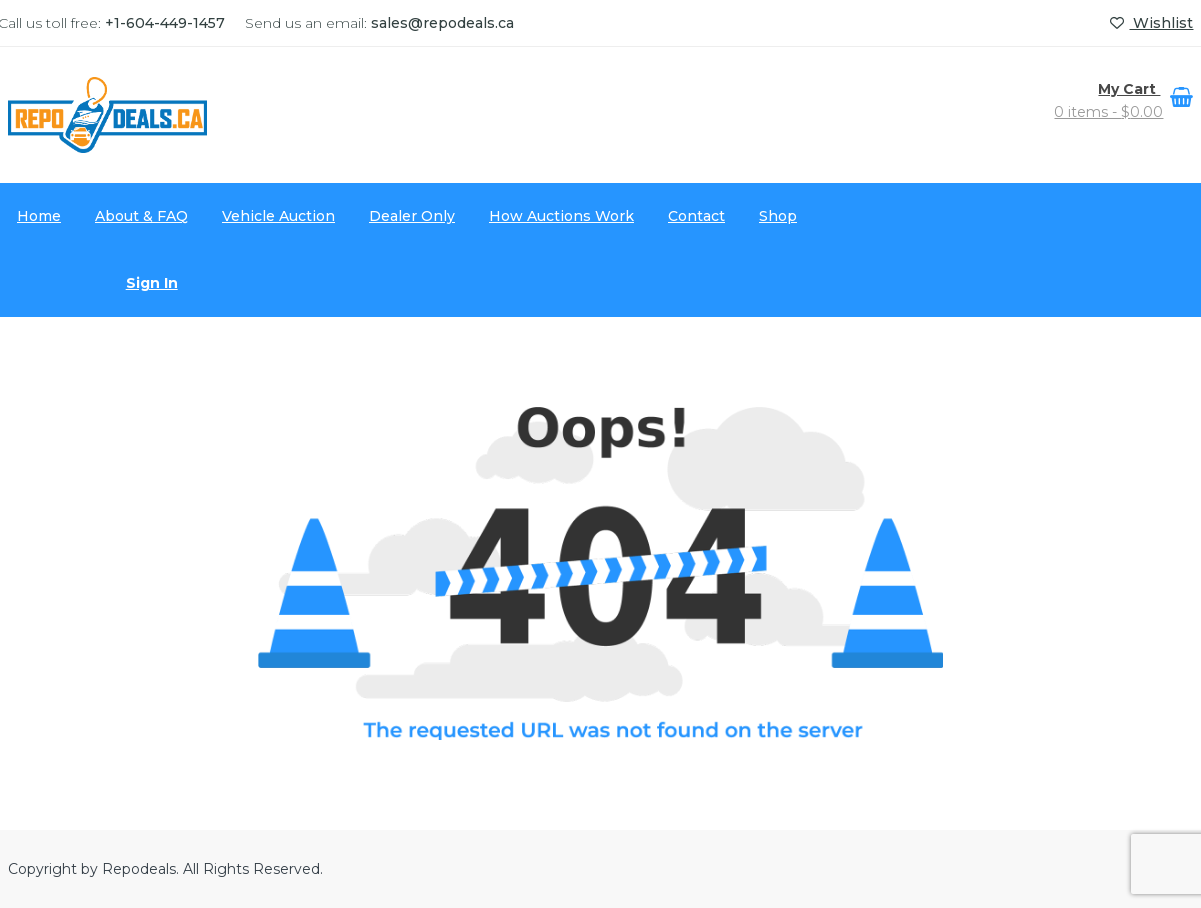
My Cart (1129, 89)
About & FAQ (141, 216)
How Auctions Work (561, 216)
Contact (696, 216)
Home (39, 216)
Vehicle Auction (278, 216)
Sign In (152, 283)
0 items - (1108, 112)
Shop (778, 216)
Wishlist (1151, 23)
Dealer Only (412, 216)
